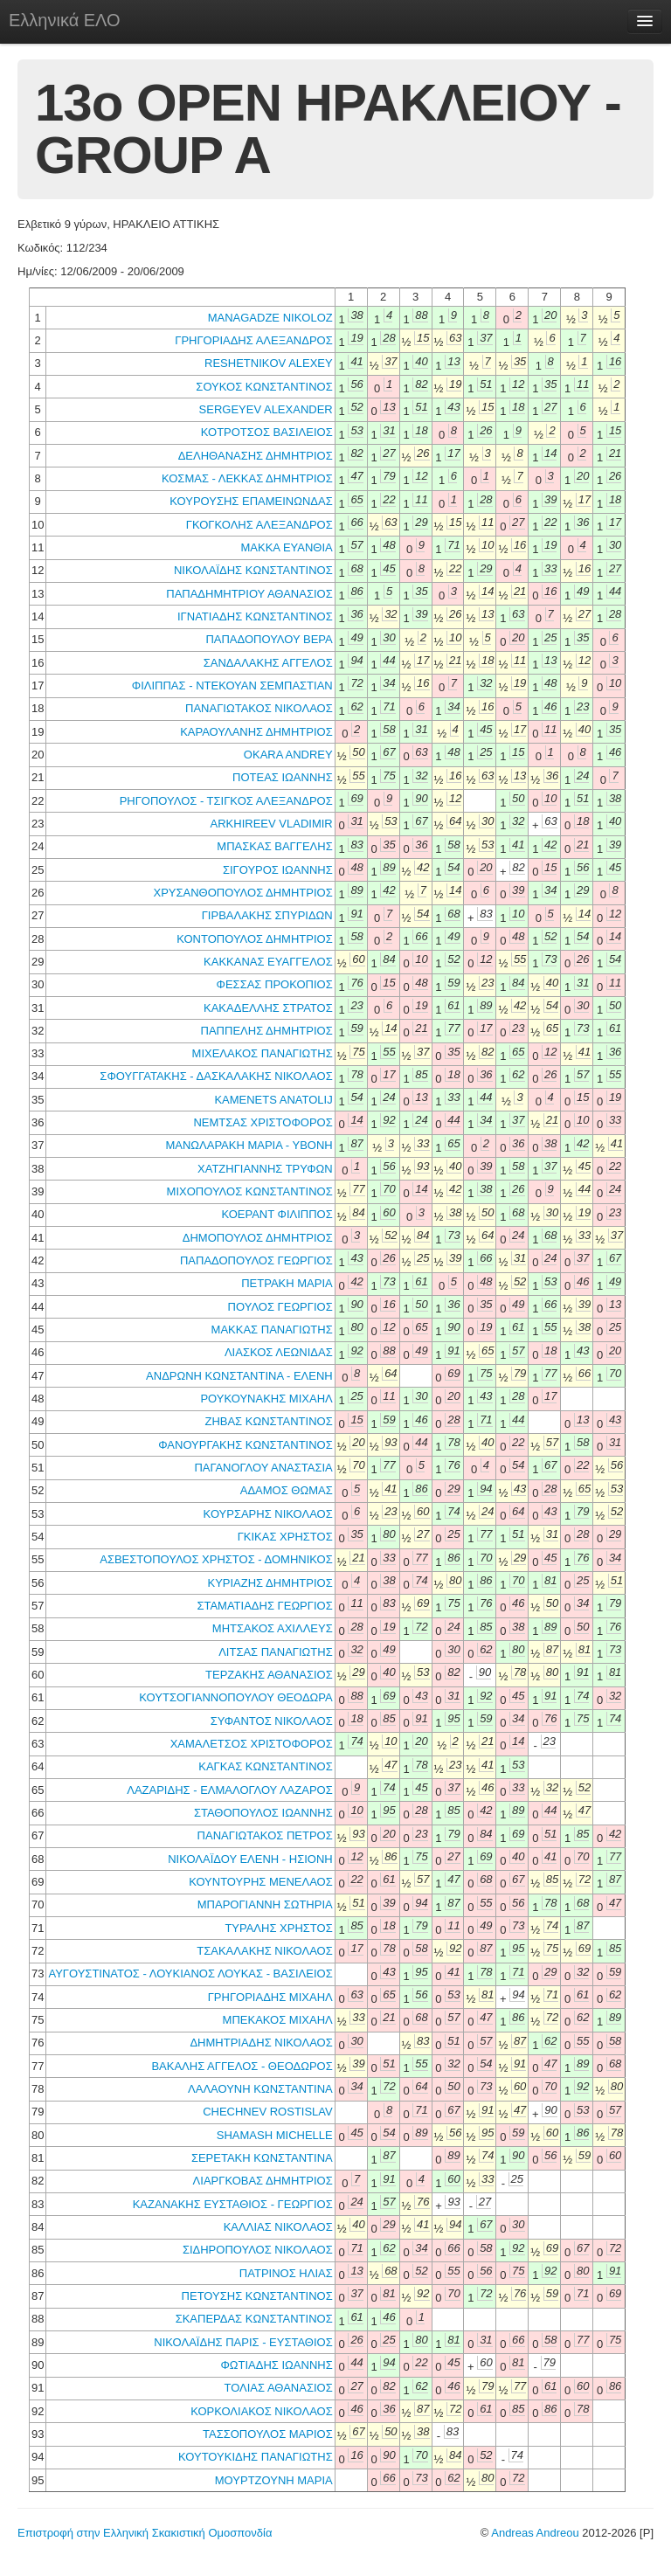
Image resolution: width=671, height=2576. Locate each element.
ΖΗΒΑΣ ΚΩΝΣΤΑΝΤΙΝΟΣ (268, 1421)
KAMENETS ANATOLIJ (273, 1099)
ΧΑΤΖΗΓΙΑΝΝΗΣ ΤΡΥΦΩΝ (265, 1168)
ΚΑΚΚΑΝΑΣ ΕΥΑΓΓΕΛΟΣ (268, 961)
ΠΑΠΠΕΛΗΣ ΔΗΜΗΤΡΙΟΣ (267, 1030)
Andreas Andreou (534, 2532)
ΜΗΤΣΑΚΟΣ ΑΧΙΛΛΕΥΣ (272, 1628)
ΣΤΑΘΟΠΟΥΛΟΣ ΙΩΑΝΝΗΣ (263, 1812)
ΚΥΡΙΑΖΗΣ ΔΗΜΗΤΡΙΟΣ (270, 1582)
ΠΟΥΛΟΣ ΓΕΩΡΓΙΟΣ (280, 1306)
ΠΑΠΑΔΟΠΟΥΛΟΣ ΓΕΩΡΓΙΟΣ (256, 1260)
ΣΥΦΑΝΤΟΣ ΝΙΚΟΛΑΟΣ (272, 1721)
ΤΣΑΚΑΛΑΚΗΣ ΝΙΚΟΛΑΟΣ (264, 1950)
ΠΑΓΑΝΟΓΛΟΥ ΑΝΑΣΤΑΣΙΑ (263, 1467)
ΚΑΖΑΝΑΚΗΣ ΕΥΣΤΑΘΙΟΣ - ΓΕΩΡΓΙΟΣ (233, 2204)
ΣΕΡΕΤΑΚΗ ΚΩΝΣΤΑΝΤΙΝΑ (262, 2157)
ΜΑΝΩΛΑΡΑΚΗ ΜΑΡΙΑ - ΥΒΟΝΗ (248, 1145)
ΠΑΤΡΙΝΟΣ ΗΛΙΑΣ (286, 2273)
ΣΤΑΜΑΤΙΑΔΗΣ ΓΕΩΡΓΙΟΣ (264, 1605)
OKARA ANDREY (288, 754)
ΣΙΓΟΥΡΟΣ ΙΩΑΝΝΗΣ (278, 869)
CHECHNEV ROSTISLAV (268, 2111)
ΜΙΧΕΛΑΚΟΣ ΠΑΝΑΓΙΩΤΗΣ (262, 1053)
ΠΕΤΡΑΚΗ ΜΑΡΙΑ (287, 1283)
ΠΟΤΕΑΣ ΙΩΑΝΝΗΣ (282, 777)
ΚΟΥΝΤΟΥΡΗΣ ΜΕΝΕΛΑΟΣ (261, 1881)
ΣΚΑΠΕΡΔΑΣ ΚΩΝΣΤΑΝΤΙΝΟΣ (254, 2318)
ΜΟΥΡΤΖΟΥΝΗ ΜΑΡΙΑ (274, 2480)
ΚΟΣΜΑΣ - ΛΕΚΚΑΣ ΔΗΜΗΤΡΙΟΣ (247, 478)
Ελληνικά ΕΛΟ (65, 20)
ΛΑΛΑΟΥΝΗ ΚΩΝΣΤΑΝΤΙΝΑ (260, 2088)
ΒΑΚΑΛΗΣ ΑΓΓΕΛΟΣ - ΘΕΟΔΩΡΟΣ (241, 2066)
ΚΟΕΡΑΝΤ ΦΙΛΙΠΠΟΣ (276, 1214)
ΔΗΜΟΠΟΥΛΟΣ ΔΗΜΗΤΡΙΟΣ (258, 1237)
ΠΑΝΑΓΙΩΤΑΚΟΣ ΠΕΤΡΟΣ (265, 1835)
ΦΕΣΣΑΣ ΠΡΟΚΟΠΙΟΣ (275, 984)
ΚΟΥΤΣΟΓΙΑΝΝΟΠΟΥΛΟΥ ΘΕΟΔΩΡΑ (235, 1697)
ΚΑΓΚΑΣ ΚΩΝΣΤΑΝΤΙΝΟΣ (265, 1766)
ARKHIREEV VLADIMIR (272, 823)
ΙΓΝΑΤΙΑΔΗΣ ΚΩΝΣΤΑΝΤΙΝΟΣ (255, 616)
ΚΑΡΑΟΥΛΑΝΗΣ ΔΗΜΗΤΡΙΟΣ (256, 731)
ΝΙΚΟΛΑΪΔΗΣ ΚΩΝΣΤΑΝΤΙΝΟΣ (253, 570)
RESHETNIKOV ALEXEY (268, 363)
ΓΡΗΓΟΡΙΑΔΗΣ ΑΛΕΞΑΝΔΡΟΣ (253, 340)
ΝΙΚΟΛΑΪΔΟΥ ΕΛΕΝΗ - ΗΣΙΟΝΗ (250, 1859)
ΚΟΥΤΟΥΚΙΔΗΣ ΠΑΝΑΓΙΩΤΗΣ (255, 2456)
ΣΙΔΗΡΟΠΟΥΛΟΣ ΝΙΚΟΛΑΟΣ (258, 2249)
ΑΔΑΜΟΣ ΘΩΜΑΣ (286, 1490)
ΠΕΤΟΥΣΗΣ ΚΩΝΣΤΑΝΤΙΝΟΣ (257, 2295)
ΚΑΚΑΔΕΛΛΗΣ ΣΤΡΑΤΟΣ (268, 1007)
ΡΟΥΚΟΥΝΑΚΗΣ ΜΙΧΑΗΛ (266, 1398)
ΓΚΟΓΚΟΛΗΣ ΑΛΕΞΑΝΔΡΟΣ (259, 524)
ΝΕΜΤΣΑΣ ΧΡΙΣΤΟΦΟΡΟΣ (262, 1122)
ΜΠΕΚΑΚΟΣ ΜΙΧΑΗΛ (278, 2019)
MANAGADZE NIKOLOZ (270, 317)
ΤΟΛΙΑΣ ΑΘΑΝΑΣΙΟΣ (278, 2387)
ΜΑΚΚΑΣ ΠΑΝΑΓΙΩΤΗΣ (272, 1329)
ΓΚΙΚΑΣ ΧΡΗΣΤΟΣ (285, 1536)
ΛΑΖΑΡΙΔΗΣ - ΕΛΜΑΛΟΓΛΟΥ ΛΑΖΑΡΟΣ (229, 1790)
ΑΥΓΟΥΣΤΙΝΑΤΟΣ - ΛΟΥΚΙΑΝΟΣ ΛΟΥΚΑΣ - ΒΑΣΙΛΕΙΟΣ (190, 1973)
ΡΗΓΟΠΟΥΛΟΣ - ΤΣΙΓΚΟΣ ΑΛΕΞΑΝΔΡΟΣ (226, 800)
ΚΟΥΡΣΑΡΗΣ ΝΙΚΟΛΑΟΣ (268, 1513)
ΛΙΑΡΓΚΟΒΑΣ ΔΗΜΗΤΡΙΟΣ (263, 2180)
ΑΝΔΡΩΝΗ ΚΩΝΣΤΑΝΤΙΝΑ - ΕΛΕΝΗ (239, 1375)
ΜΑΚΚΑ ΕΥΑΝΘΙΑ (286, 547)
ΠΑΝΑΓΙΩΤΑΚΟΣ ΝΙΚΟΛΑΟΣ (259, 708)
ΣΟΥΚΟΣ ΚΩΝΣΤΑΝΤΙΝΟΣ (264, 386)
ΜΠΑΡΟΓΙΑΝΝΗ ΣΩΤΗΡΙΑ (265, 1904)
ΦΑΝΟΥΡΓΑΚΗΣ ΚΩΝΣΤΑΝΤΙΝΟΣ (245, 1444)
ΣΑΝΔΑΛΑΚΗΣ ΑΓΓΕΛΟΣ (268, 662)
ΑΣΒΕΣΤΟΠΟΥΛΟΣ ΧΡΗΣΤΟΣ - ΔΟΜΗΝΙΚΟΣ (216, 1559)
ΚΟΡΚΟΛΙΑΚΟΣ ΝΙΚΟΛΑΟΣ (261, 2411)
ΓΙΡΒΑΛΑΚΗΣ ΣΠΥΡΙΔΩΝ (267, 915)
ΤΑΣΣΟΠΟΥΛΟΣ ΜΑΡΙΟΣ (268, 2434)
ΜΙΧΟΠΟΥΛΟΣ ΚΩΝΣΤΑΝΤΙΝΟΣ (250, 1191)
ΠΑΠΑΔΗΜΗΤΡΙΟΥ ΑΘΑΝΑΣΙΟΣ (249, 593)
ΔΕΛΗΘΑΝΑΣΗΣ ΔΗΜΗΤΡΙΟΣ (255, 455)
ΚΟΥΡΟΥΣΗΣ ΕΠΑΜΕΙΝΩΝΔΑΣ (250, 501)
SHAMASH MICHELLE (275, 2135)
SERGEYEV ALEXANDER (266, 409)
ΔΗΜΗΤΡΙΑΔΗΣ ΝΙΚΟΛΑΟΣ (261, 2042)
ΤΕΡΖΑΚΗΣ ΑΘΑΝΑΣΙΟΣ (269, 1674)
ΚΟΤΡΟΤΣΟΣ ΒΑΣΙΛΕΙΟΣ (267, 432)
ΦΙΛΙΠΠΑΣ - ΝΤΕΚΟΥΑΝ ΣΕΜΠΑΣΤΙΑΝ (232, 685)
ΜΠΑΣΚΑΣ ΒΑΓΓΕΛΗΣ (274, 846)
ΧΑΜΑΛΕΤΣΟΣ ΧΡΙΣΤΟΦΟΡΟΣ (251, 1743)
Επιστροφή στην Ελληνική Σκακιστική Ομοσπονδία (144, 2532)
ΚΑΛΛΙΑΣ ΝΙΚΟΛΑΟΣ (278, 2226)
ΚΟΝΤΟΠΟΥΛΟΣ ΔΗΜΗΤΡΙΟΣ (254, 938)
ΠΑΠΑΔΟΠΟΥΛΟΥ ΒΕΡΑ (268, 639)
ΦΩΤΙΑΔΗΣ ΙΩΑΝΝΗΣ (276, 2365)
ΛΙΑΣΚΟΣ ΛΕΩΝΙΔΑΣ (279, 1352)
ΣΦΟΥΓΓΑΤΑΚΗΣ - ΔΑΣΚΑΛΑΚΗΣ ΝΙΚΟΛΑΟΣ (216, 1076)
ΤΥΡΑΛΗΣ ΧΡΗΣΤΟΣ (278, 1928)
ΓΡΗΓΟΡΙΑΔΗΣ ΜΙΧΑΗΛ (270, 1997)
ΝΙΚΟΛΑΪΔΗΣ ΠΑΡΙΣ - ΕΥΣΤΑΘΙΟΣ (243, 2342)
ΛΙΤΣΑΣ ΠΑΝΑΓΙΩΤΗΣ (275, 1651)
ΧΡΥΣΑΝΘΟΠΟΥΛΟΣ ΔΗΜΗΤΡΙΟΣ (242, 892)
